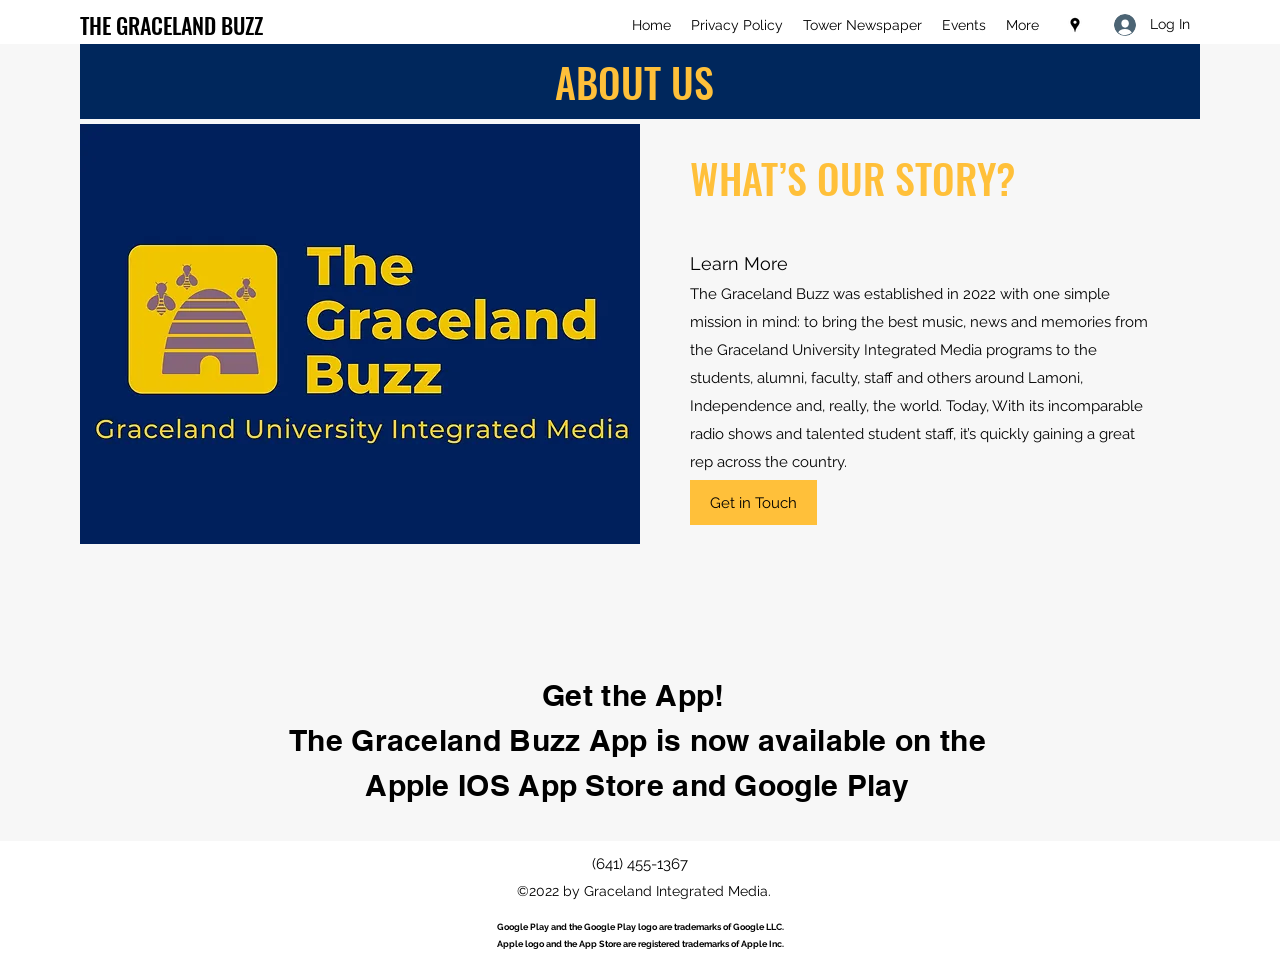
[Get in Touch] (753, 502)
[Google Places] (1075, 25)
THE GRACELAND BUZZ (171, 25)
